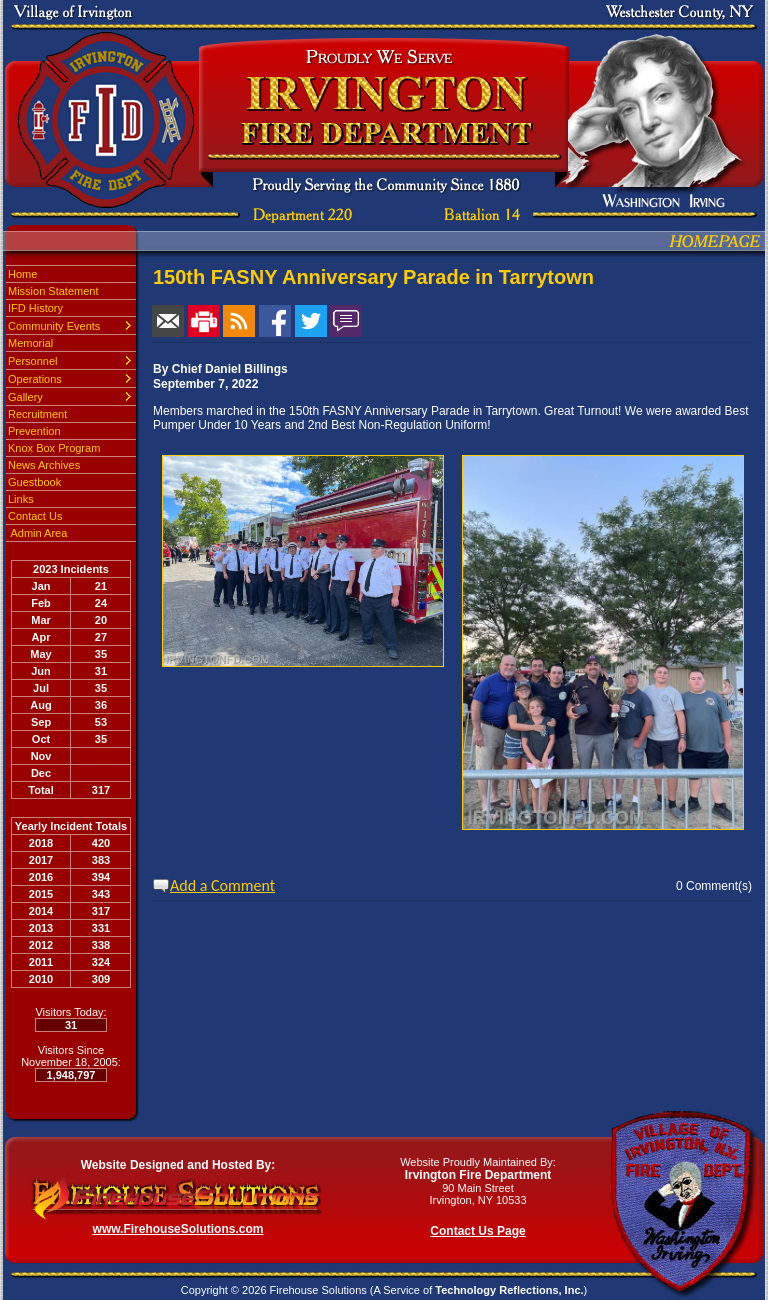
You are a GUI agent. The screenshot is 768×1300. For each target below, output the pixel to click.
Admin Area (37, 533)
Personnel (33, 361)
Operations (35, 379)
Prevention (34, 431)
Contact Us (35, 516)
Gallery (25, 397)
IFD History (35, 308)
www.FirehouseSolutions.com (178, 1229)
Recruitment (37, 414)
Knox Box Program (54, 448)
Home (22, 274)
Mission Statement (53, 291)
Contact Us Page (477, 1231)
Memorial (30, 343)
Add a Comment (222, 885)
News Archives (44, 465)
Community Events (54, 326)
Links (21, 499)
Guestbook (34, 482)
